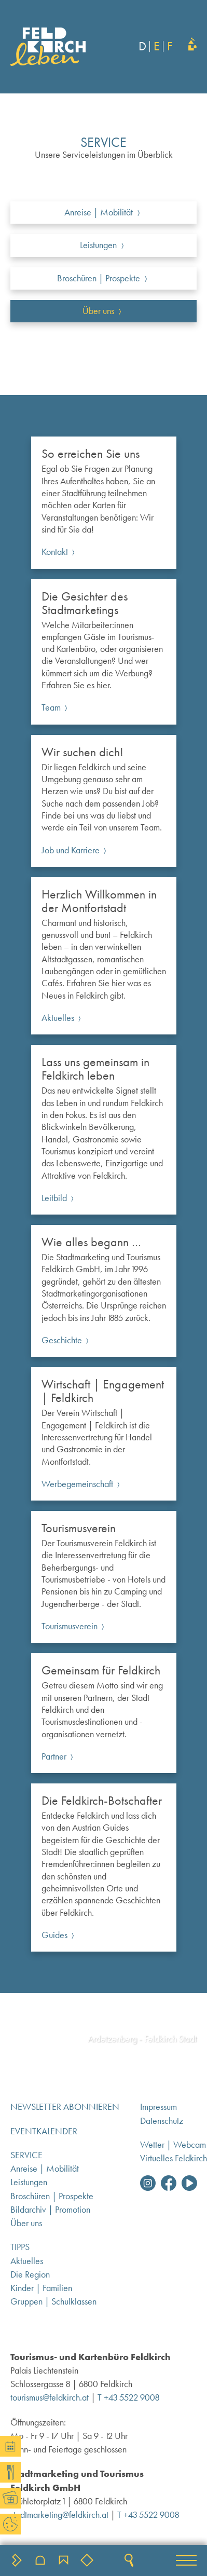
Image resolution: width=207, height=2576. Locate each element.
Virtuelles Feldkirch (173, 2158)
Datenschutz (161, 2121)
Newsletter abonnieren (64, 2106)
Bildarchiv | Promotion (50, 2209)
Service (26, 2155)
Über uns (26, 2223)
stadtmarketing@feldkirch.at (59, 2514)
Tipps (20, 2247)
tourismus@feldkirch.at (49, 2397)
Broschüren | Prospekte (51, 2196)
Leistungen (28, 2182)
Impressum (158, 2106)
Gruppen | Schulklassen (53, 2301)
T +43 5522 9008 (128, 2397)
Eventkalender (43, 2131)
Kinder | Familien (41, 2288)
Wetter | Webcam (173, 2144)
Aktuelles (26, 2261)
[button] (186, 2560)
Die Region (30, 2274)
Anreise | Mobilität (44, 2168)
